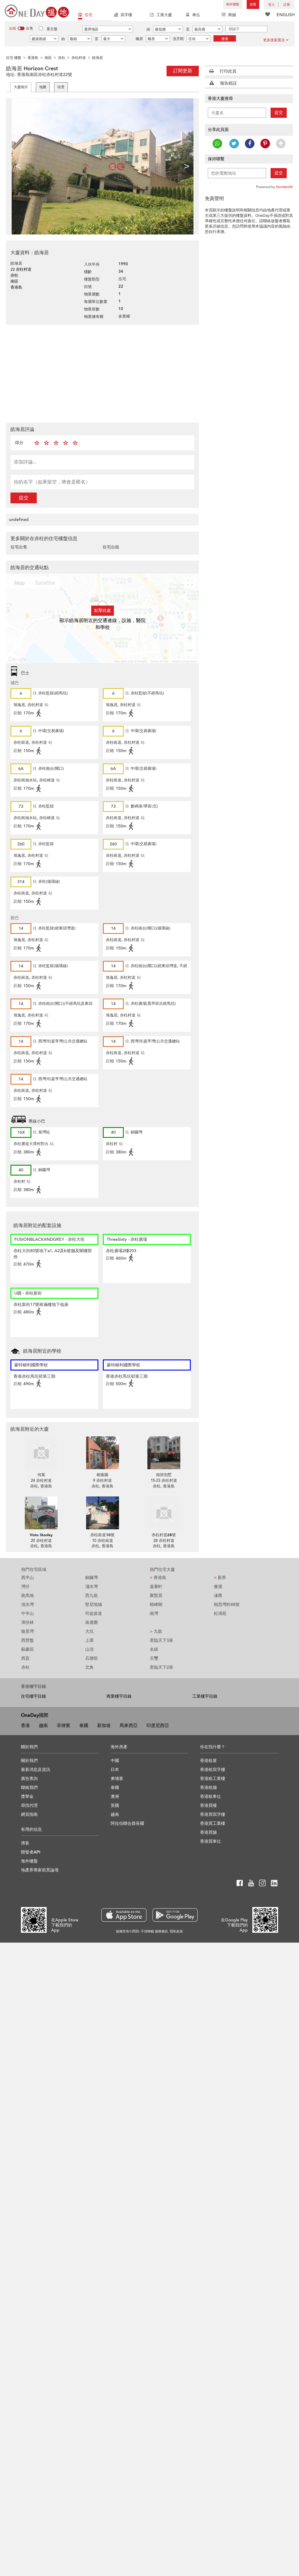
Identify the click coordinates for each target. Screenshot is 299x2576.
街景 (61, 87)
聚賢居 (156, 1595)
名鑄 (154, 1649)
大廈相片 (21, 87)
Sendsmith (284, 187)
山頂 (89, 1649)
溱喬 (218, 1595)
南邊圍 (91, 1622)
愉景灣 (27, 1631)
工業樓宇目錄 (204, 1696)
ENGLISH (286, 15)
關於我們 (29, 1760)
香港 (25, 1725)
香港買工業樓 (212, 1823)
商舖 (229, 15)
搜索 (224, 38)
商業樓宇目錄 (119, 1696)
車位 (193, 15)
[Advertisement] (121, 373)
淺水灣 (91, 1586)
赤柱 (25, 1667)
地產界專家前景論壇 (40, 1870)
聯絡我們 (29, 1787)
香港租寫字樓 (212, 1769)
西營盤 (27, 1640)
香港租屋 (208, 1760)
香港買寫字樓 (212, 1814)
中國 (115, 1760)
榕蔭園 (102, 1475)
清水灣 (27, 1604)
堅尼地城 (93, 1604)
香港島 (158, 1577)
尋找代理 (29, 1805)
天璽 (154, 1658)
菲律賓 (63, 1725)
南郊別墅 (164, 1475)
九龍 (156, 1631)
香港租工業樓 (212, 1778)
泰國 (83, 1725)
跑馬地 (27, 1595)
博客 (25, 1843)
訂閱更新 (182, 71)
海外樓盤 (232, 4)
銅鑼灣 (91, 1577)
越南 (43, 1725)
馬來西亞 (129, 1725)
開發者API (30, 1852)
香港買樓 (208, 1805)
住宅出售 (18, 547)
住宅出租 (111, 547)
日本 (115, 1769)
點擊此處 (102, 610)
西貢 (25, 1658)
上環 (89, 1640)
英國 (115, 1805)
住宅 (85, 15)
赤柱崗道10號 (102, 1535)
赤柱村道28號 (164, 1535)
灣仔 (25, 1586)
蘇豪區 (27, 1649)
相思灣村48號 (226, 1604)
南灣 (154, 1613)
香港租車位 (210, 1796)
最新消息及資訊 (35, 1769)
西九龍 (91, 1595)
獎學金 (27, 1796)
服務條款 (161, 1931)
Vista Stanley (41, 1535)
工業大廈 (161, 15)
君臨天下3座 (161, 1640)
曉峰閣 (156, 1604)
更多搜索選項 (276, 40)
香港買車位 (210, 1841)
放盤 (253, 4)
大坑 (89, 1631)
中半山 (27, 1613)
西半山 (27, 1577)
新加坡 (104, 1725)
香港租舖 (208, 1787)
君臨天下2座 (161, 1667)
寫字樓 (123, 15)
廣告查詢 (29, 1778)
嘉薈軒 (156, 1586)
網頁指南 (29, 1814)
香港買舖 (208, 1832)
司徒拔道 (93, 1613)
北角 (89, 1667)
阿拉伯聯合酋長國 (127, 1823)
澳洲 (115, 1796)
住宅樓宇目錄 (33, 1696)
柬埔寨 (117, 1778)
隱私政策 (176, 1931)
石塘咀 (91, 1658)
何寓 (41, 1475)
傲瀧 (218, 1586)
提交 (23, 498)
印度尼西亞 (158, 1725)
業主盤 (52, 29)
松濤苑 (220, 1613)
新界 (220, 1577)
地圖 (42, 87)
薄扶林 (27, 1622)
